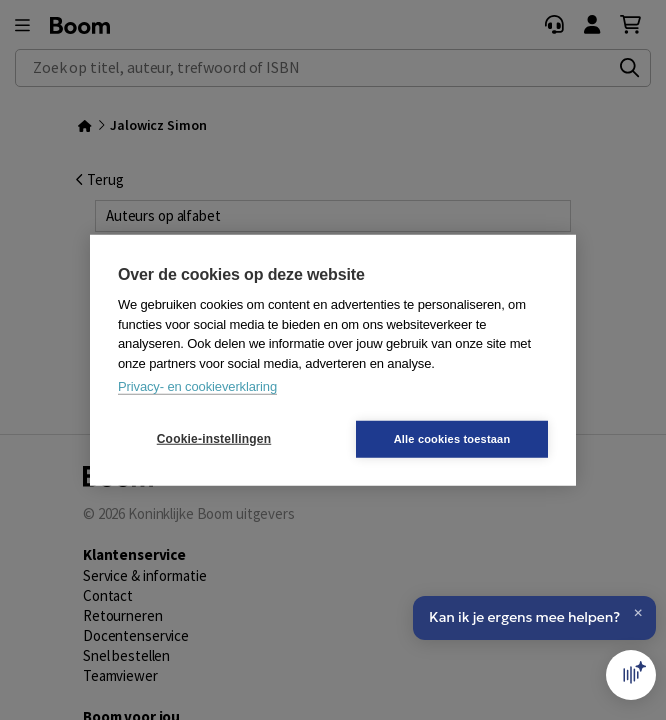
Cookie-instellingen (214, 439)
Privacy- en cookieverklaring (197, 386)
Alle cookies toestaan (452, 438)
